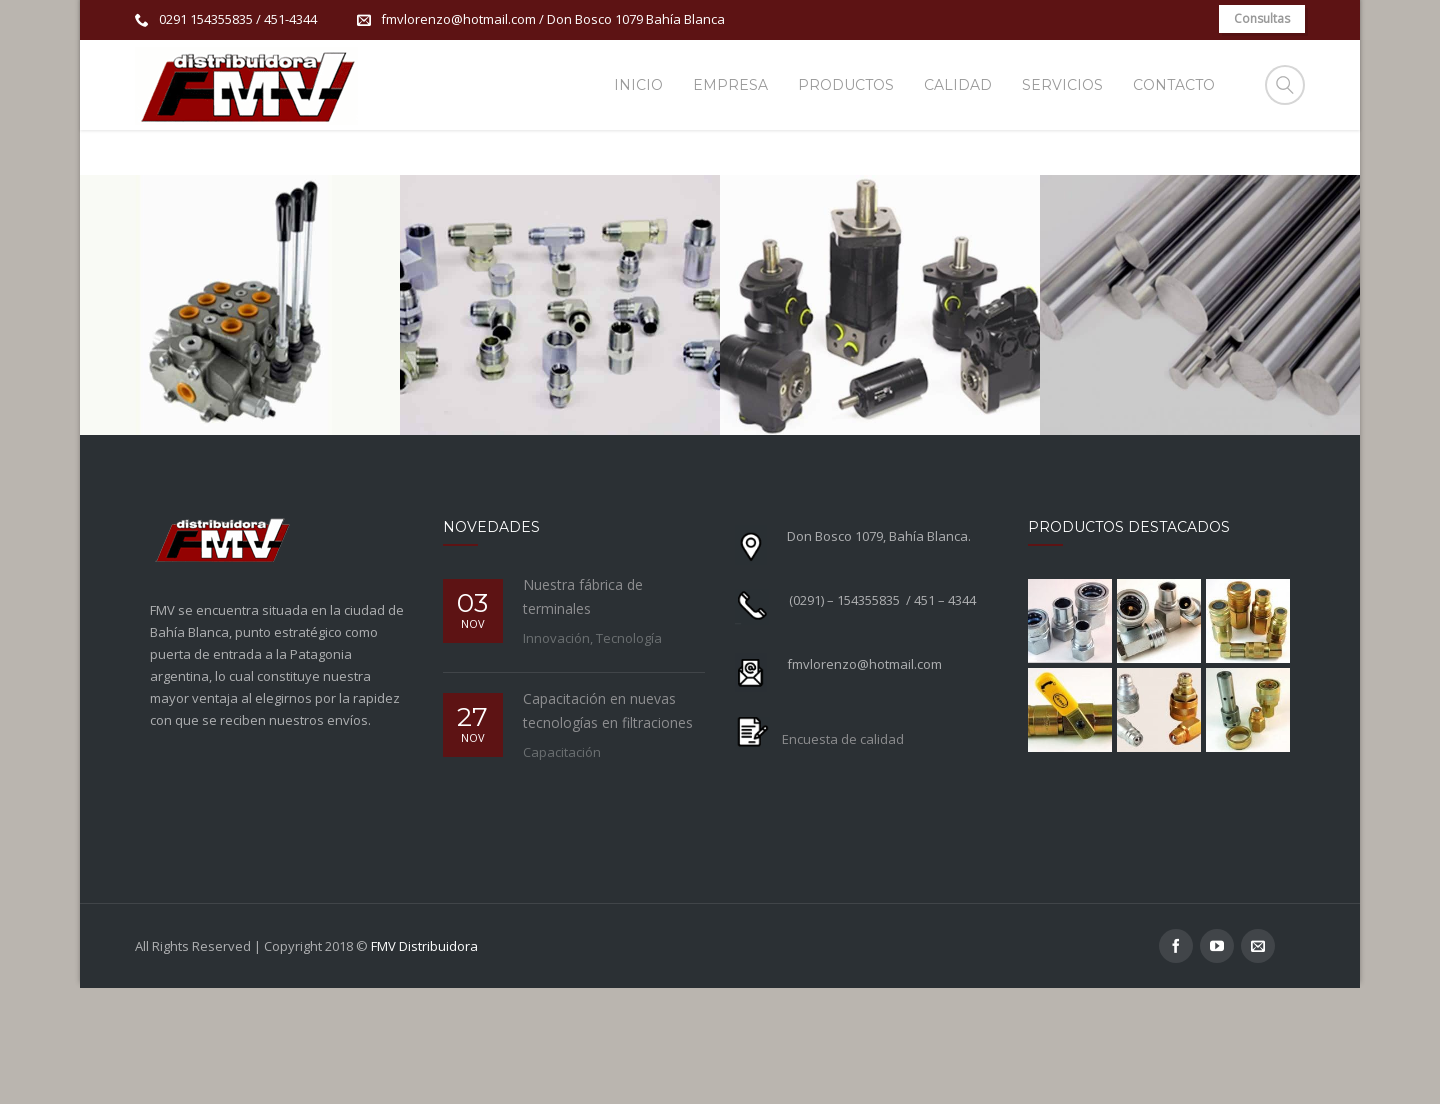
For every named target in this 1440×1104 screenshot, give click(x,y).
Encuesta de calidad (843, 854)
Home (1024, 177)
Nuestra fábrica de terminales (583, 711)
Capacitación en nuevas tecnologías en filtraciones (608, 825)
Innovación (556, 753)
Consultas (1262, 18)
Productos (1098, 177)
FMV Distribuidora (424, 1062)
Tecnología (629, 753)
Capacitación (562, 867)
